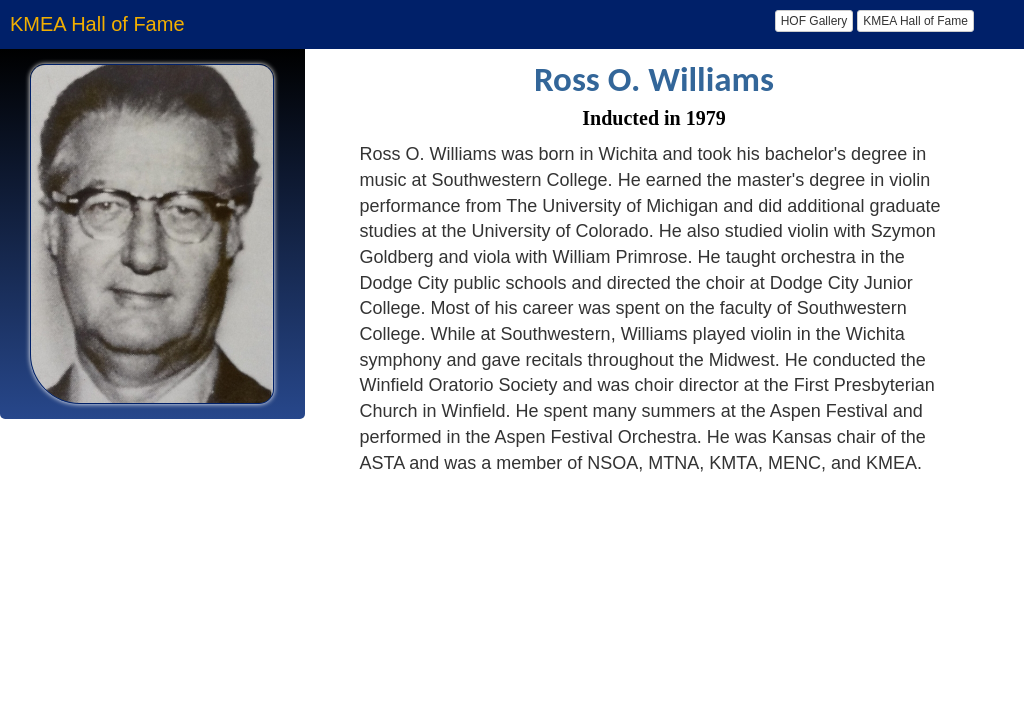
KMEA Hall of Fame (915, 21)
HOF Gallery (814, 21)
